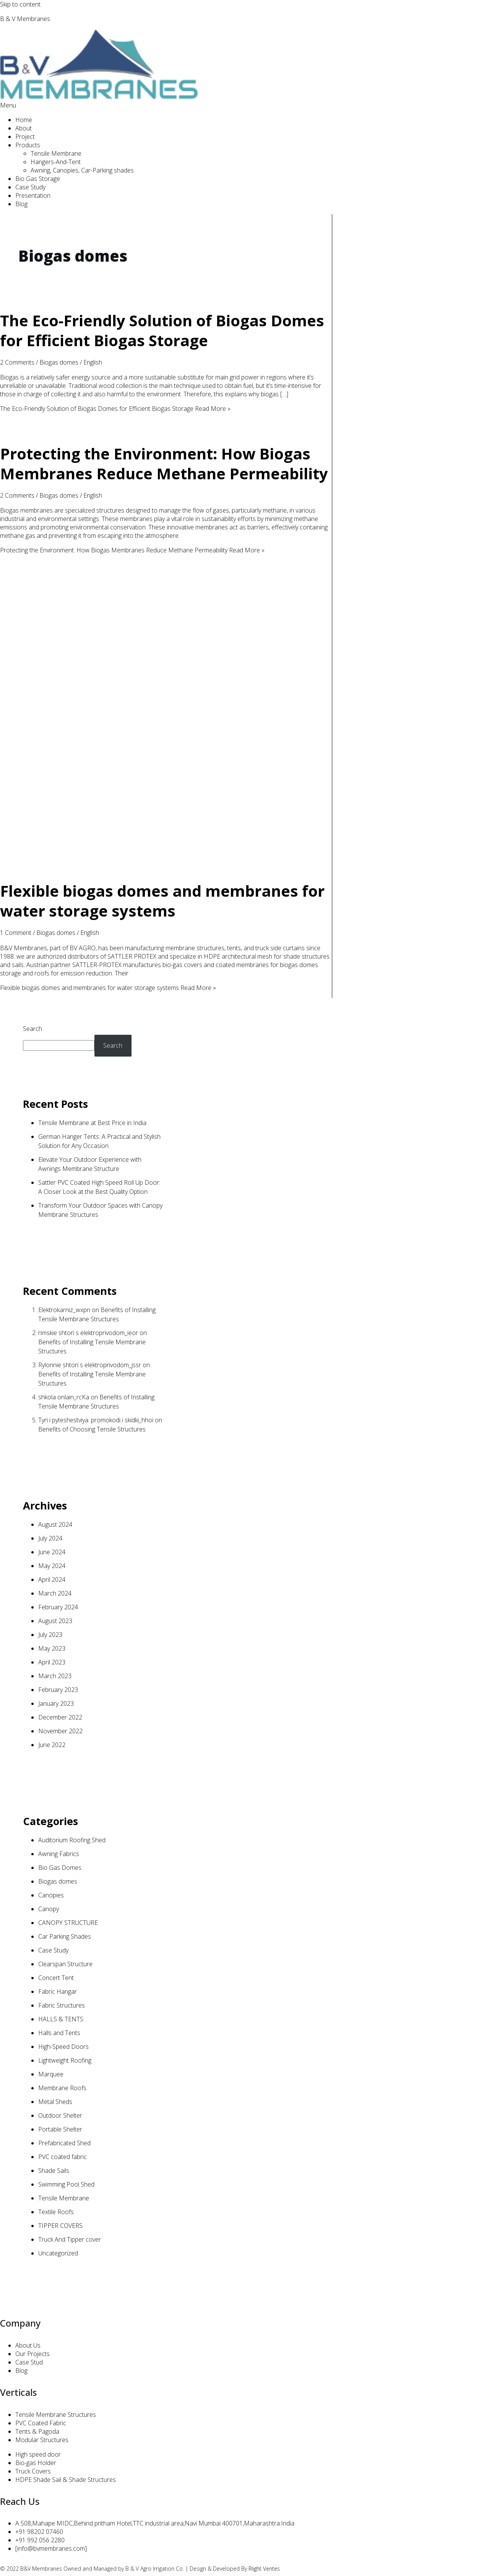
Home (23, 120)
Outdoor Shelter (60, 2115)
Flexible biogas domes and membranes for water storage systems (162, 900)
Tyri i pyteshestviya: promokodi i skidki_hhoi (95, 1420)
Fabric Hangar (57, 1991)
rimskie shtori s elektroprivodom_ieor (88, 1333)
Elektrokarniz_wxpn (64, 1310)
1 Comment (15, 932)
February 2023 (58, 1689)
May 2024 (51, 1566)
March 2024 (54, 1593)
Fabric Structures (61, 2005)
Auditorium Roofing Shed (72, 1840)
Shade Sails (53, 2170)
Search (32, 1028)
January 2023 (56, 1703)
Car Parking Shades (64, 1936)
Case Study (30, 187)
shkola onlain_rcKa (63, 1397)
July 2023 (50, 1634)
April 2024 (51, 1579)
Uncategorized (58, 2253)
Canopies (51, 1895)
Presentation (32, 195)
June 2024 (51, 1552)
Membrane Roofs (62, 2088)
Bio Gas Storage (37, 178)
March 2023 (54, 1676)
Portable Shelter (60, 2129)
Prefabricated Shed (64, 2143)
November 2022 (60, 1731)
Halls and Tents (59, 2033)
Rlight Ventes (264, 2568)
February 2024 (58, 1607)
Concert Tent (56, 1978)
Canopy (48, 1909)
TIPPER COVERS (60, 2225)
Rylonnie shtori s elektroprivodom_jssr (89, 1365)
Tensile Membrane (56, 153)
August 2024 (55, 1524)
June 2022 (51, 1745)
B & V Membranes (25, 19)
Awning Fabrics (58, 1854)
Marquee (50, 2074)
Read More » (115, 408)
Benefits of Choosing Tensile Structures (92, 1429)
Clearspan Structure (65, 1964)
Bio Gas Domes (59, 1867)
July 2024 (50, 1538)
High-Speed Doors (63, 2046)
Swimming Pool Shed (66, 2184)
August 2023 (55, 1621)
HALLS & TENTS (60, 2019)
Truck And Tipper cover (69, 2239)
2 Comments (17, 362)
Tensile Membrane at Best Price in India (92, 1123)
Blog (21, 204)
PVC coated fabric (62, 2157)
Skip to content (20, 4)
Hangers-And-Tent (56, 162)
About (23, 128)
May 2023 (51, 1648)
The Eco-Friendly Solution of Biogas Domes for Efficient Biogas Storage (162, 330)
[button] (251, 105)
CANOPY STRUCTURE (68, 1922)
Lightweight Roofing (64, 2060)
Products (27, 145)
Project (25, 136)
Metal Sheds (55, 2101)
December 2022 (60, 1717)
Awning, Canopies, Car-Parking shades (82, 170)
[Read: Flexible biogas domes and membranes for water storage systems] (166, 864)
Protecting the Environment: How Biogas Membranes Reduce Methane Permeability (164, 463)
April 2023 (51, 1662)
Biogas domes (58, 362)
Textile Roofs (56, 2212)
